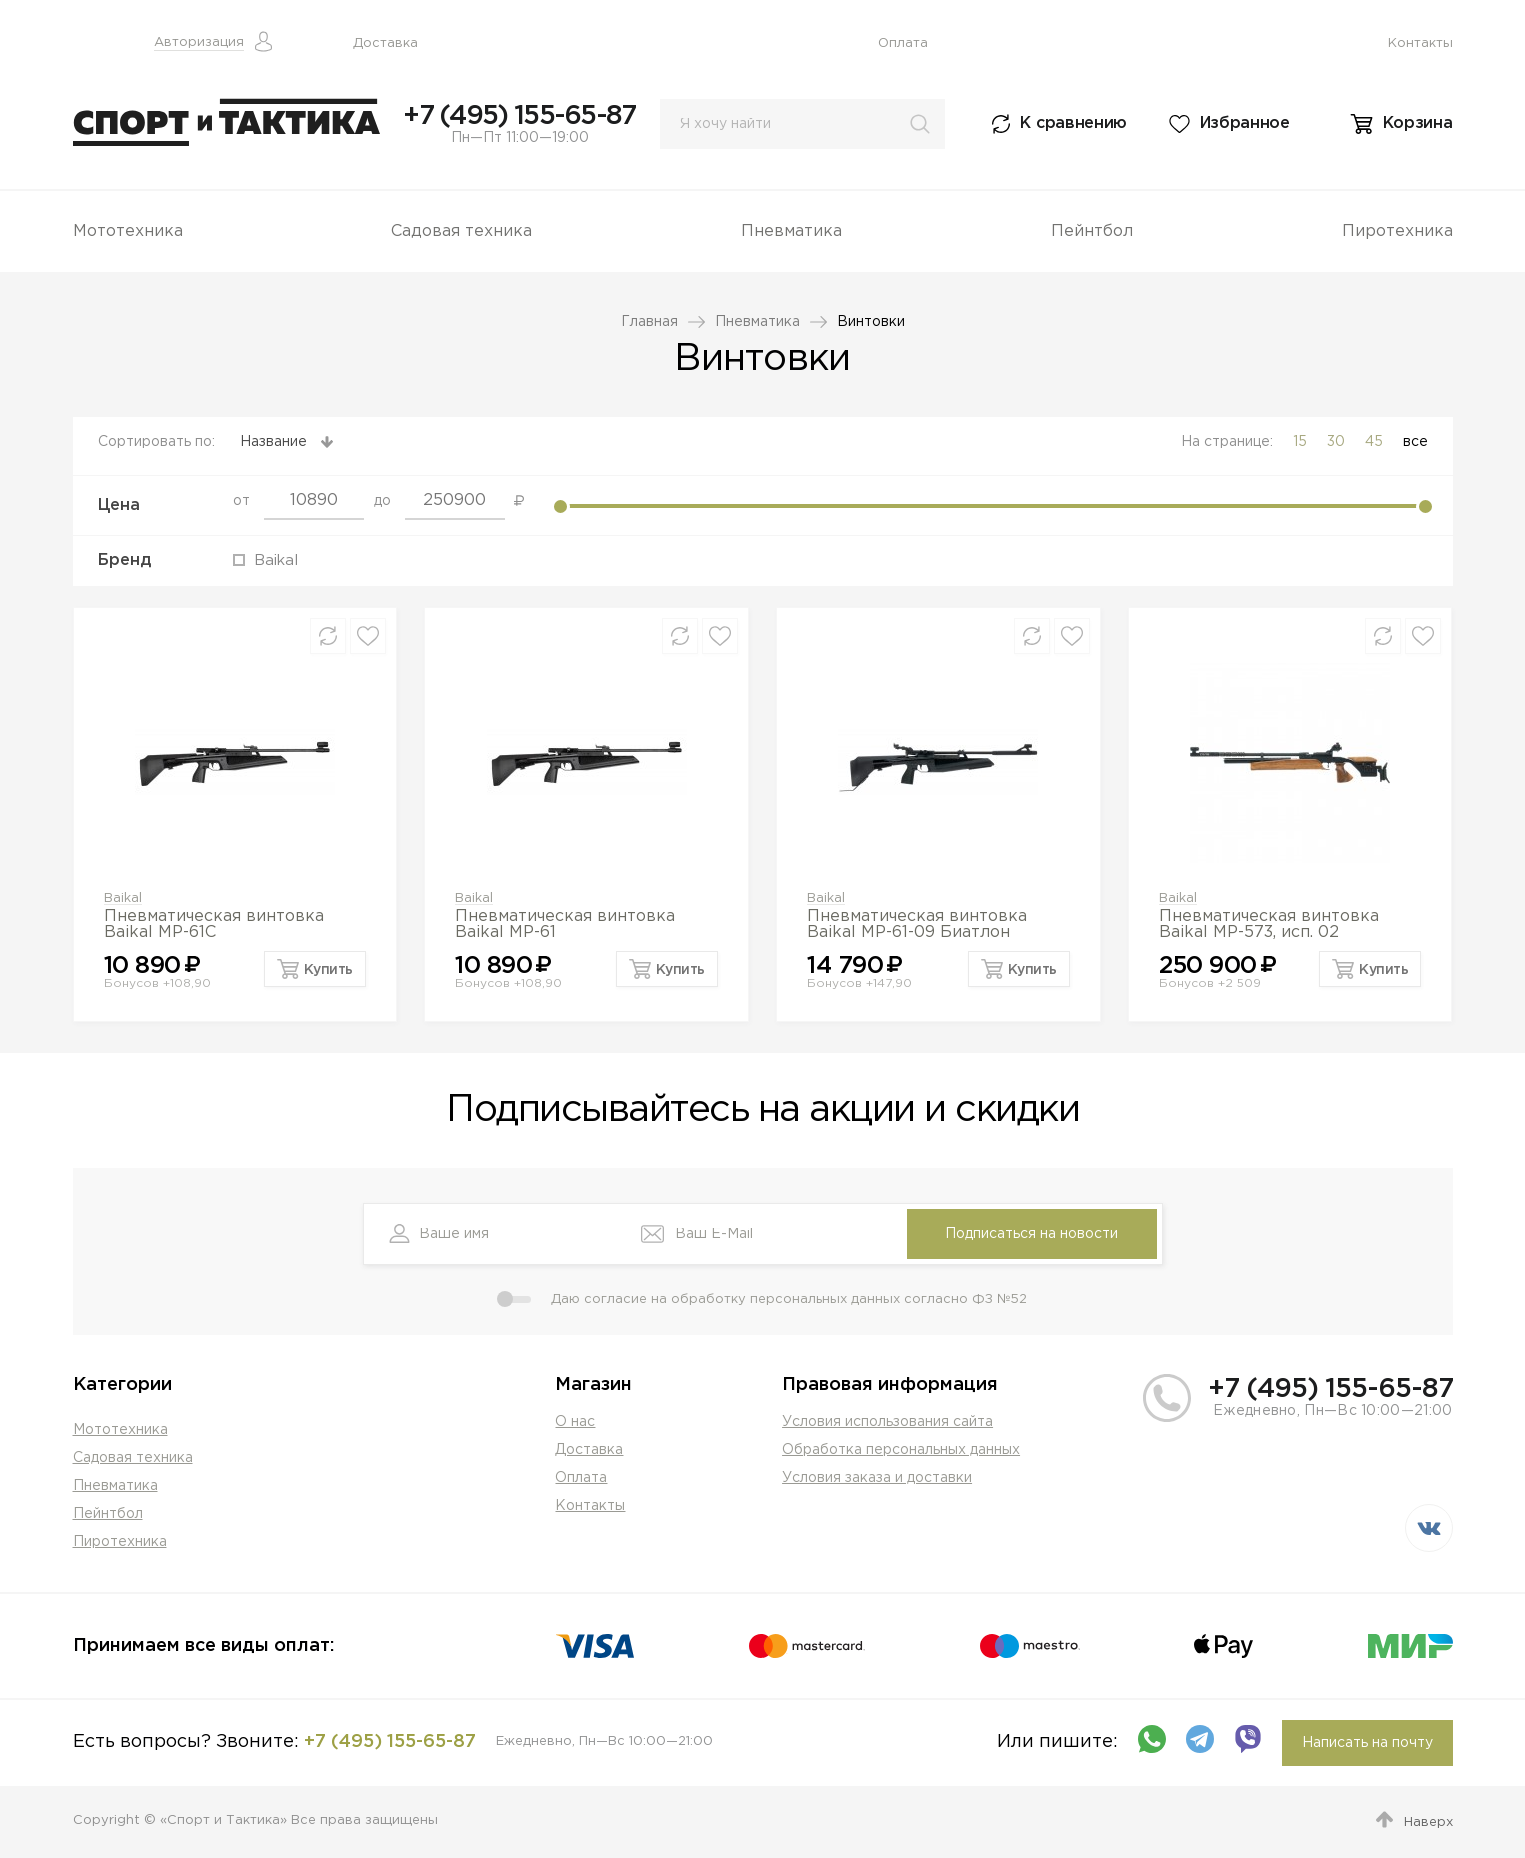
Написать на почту (1367, 1743)
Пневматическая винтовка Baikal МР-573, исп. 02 (1269, 924)
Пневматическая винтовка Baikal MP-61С (214, 924)
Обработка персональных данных (901, 1450)
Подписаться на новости (1031, 1234)
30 (1336, 442)
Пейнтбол (1092, 231)
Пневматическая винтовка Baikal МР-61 (565, 924)
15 (1300, 442)
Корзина (1418, 123)
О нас (575, 1422)
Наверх (1428, 1822)
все (1415, 442)
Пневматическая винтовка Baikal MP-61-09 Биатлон (917, 924)
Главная (649, 322)
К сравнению (1073, 123)
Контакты (1420, 43)
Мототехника (128, 231)
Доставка (385, 43)
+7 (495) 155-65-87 (519, 116)
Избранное (1245, 123)
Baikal (123, 898)
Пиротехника (1397, 231)
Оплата (903, 43)
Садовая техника (461, 231)
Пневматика (791, 231)
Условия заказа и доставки (877, 1478)
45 (1374, 442)
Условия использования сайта (887, 1422)
